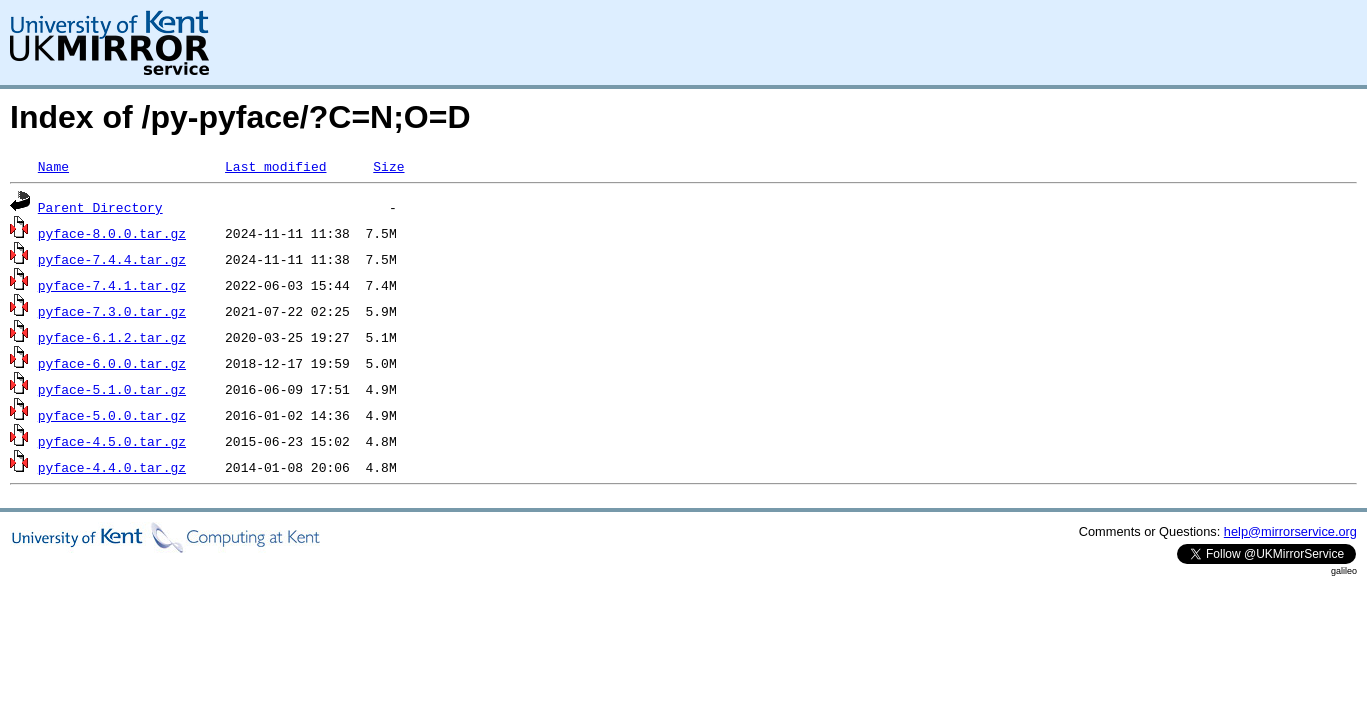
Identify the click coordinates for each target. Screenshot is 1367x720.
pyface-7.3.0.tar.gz (112, 311)
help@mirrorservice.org (1290, 531)
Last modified (275, 166)
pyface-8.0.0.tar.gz (112, 233)
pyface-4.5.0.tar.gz (112, 441)
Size (388, 166)
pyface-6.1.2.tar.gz (112, 337)
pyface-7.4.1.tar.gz (112, 285)
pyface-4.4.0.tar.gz (112, 467)
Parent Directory (100, 207)
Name (53, 166)
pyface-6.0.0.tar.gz (112, 363)
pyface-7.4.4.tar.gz (112, 259)
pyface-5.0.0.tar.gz (112, 415)
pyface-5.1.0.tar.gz (112, 389)
